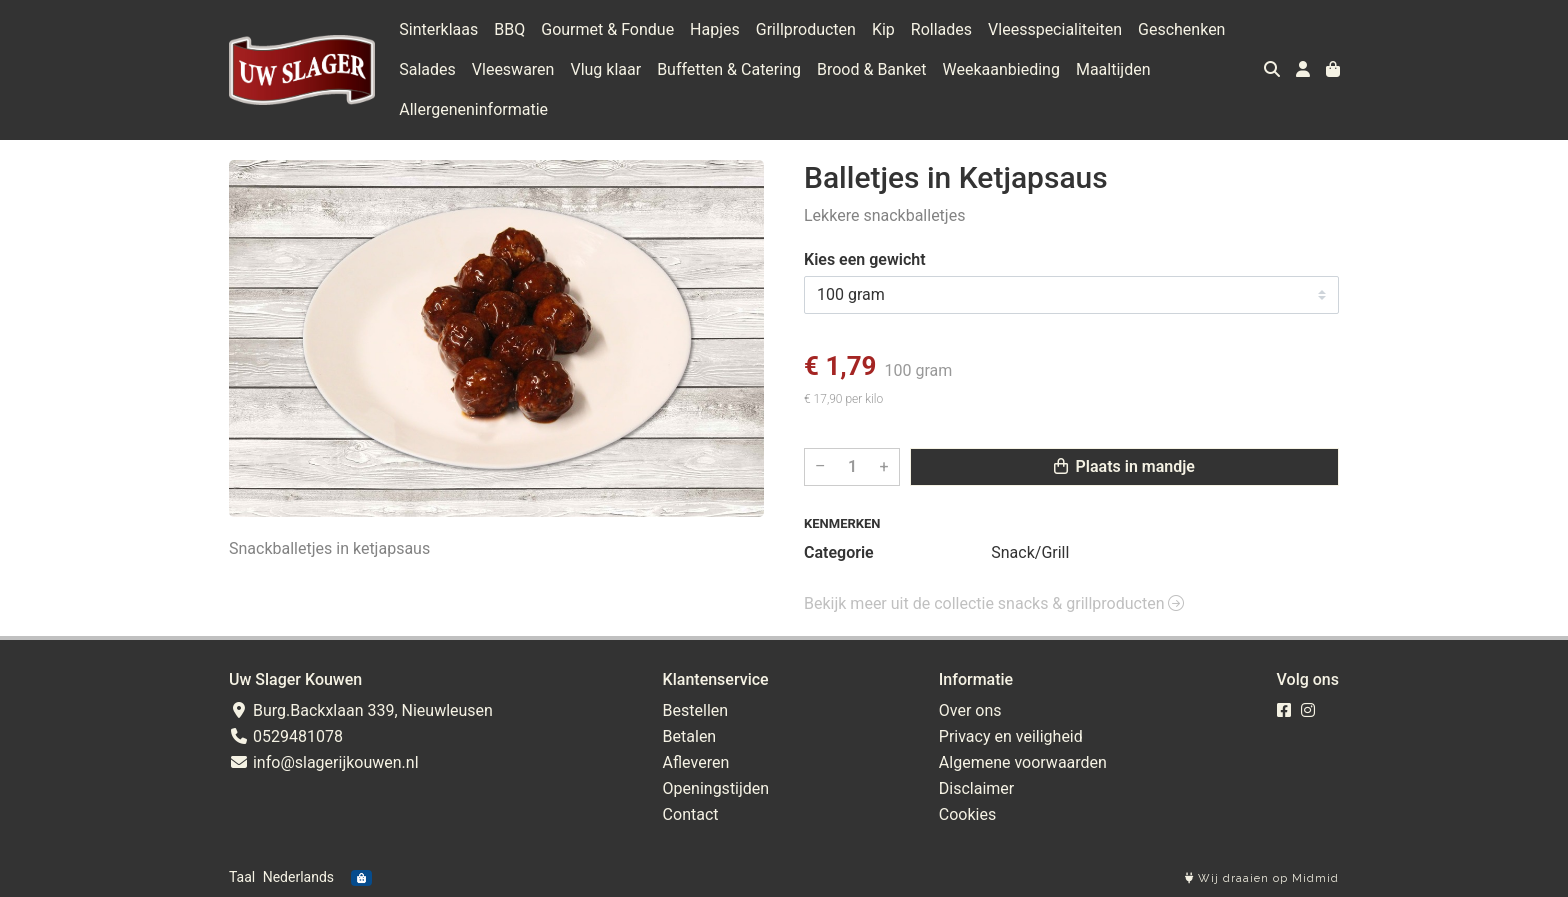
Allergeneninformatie (473, 109)
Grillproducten (806, 29)
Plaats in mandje (1124, 466)
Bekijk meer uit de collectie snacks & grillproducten (994, 603)
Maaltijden (1113, 69)
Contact (691, 814)
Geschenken (1181, 29)
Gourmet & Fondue (607, 29)
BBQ (509, 29)
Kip (883, 29)
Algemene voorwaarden (1023, 762)
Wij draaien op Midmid (1262, 878)
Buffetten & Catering (729, 69)
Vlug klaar (605, 69)
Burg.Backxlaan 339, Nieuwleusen (361, 710)
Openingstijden (716, 788)
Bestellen (696, 710)
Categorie (839, 552)
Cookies (967, 814)
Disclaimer (976, 788)
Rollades (941, 29)
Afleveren (696, 762)
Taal (242, 877)
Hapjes (715, 29)
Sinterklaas (438, 29)
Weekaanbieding (1001, 69)
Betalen (690, 736)
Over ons (970, 710)
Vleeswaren (513, 69)
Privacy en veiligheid (1011, 736)
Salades (427, 69)
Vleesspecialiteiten (1055, 29)
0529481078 (286, 736)
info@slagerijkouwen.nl (324, 762)
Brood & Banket (872, 69)
